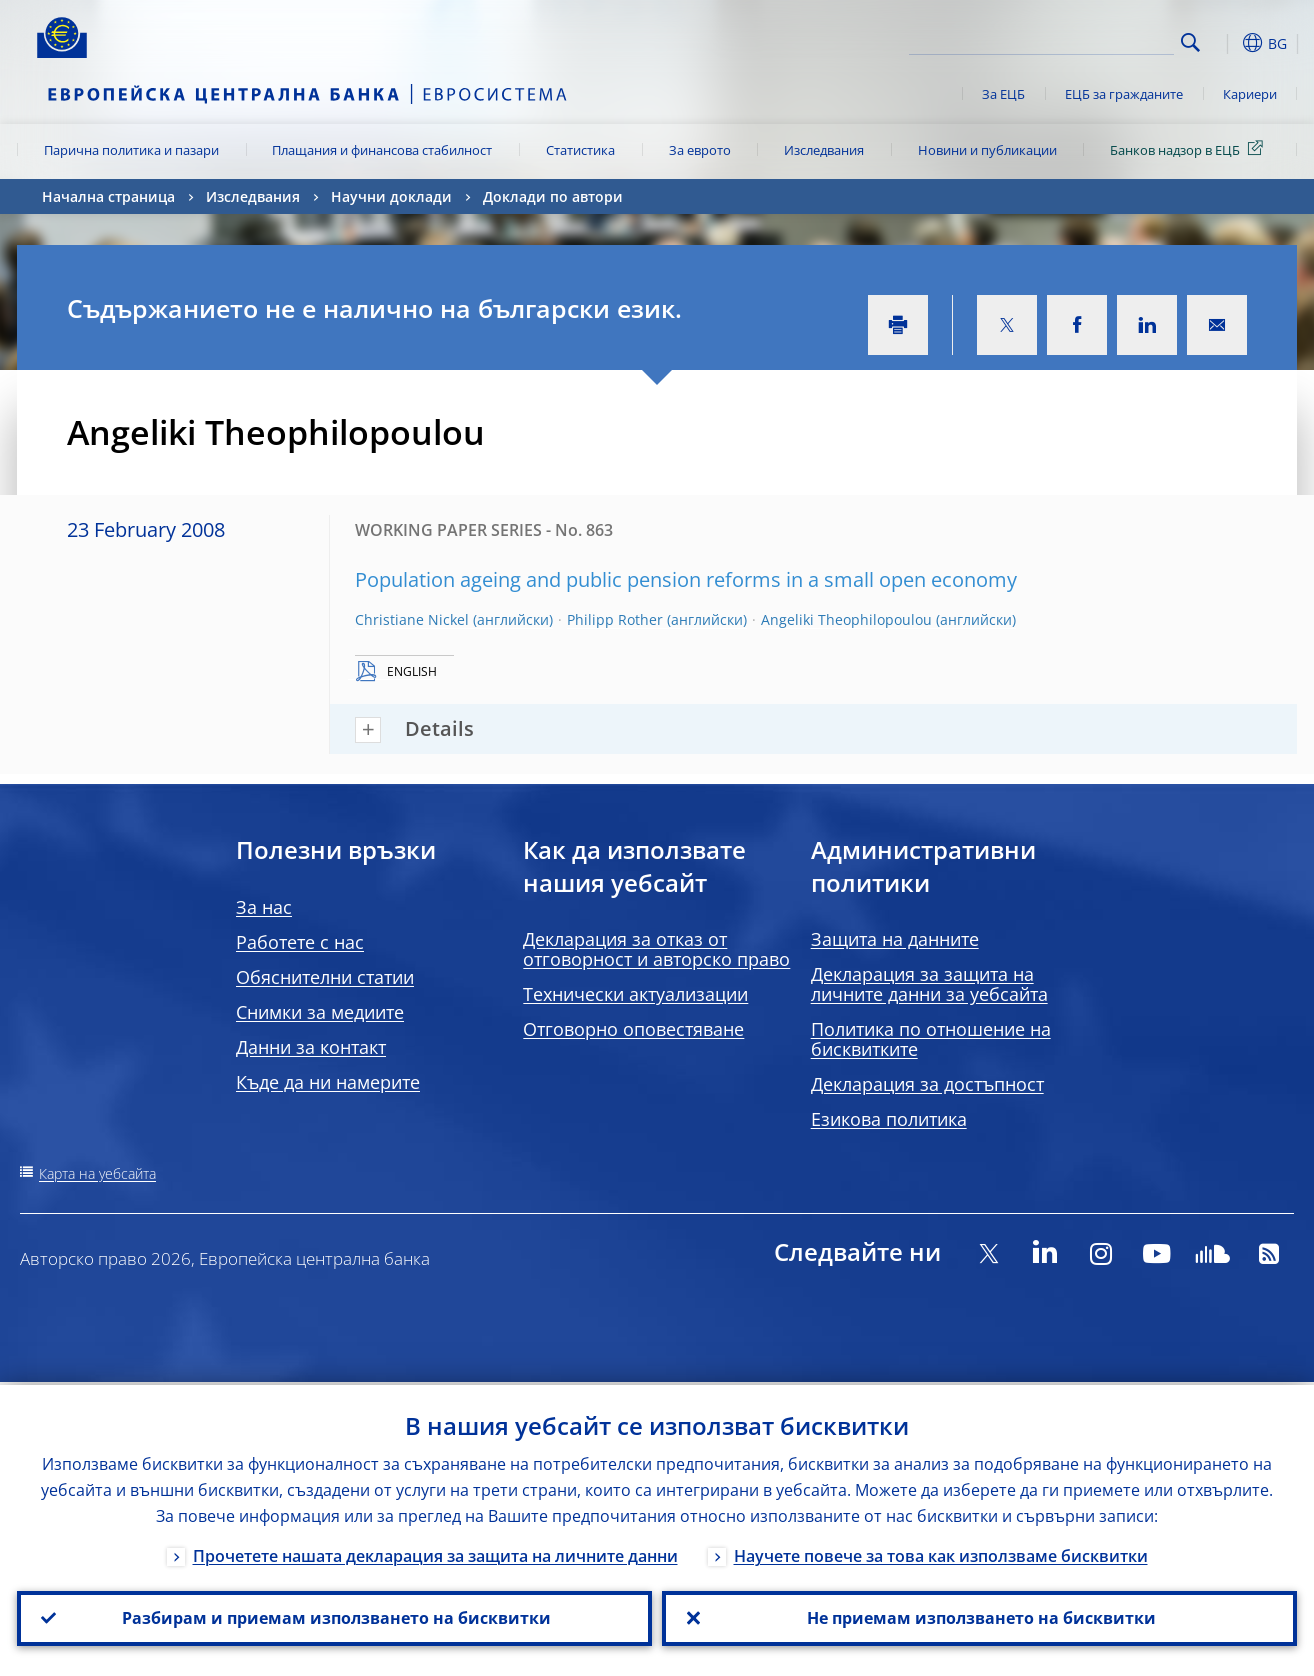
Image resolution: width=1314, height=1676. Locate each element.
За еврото (700, 150)
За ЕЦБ (1003, 94)
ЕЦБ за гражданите (1124, 94)
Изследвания (824, 150)
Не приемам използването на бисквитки (979, 1617)
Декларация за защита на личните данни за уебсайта (929, 984)
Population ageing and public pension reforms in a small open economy (686, 579)
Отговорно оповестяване (633, 1029)
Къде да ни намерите (328, 1082)
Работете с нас (300, 942)
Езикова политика (889, 1119)
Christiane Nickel (412, 619)
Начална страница (108, 196)
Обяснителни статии (325, 977)
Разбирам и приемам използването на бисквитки (334, 1617)
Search (1190, 42)
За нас (264, 907)
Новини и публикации (987, 150)
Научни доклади (391, 196)
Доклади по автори (553, 196)
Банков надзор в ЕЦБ (1190, 149)
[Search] (1074, 40)
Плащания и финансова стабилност (382, 150)
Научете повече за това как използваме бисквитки (941, 1553)
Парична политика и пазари (131, 150)
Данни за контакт (311, 1047)
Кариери (1250, 94)
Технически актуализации (635, 994)
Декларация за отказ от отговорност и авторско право (656, 949)
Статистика (580, 150)
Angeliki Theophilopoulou (846, 619)
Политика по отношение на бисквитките (931, 1039)
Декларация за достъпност (927, 1084)
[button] (1227, 43)
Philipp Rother (615, 619)
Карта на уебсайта (97, 1173)
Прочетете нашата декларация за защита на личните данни (435, 1553)
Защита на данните (895, 939)
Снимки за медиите (320, 1012)
